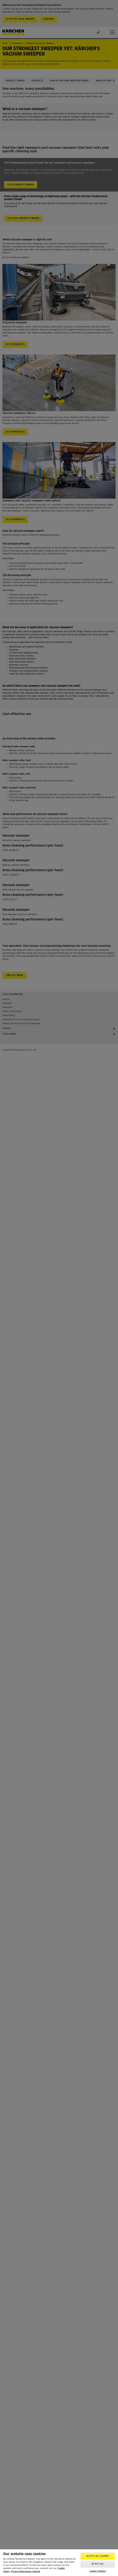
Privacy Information (21, 2572)
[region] (59, 2562)
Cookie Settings (97, 2571)
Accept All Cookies (97, 2556)
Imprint (36, 2572)
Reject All (97, 2564)
